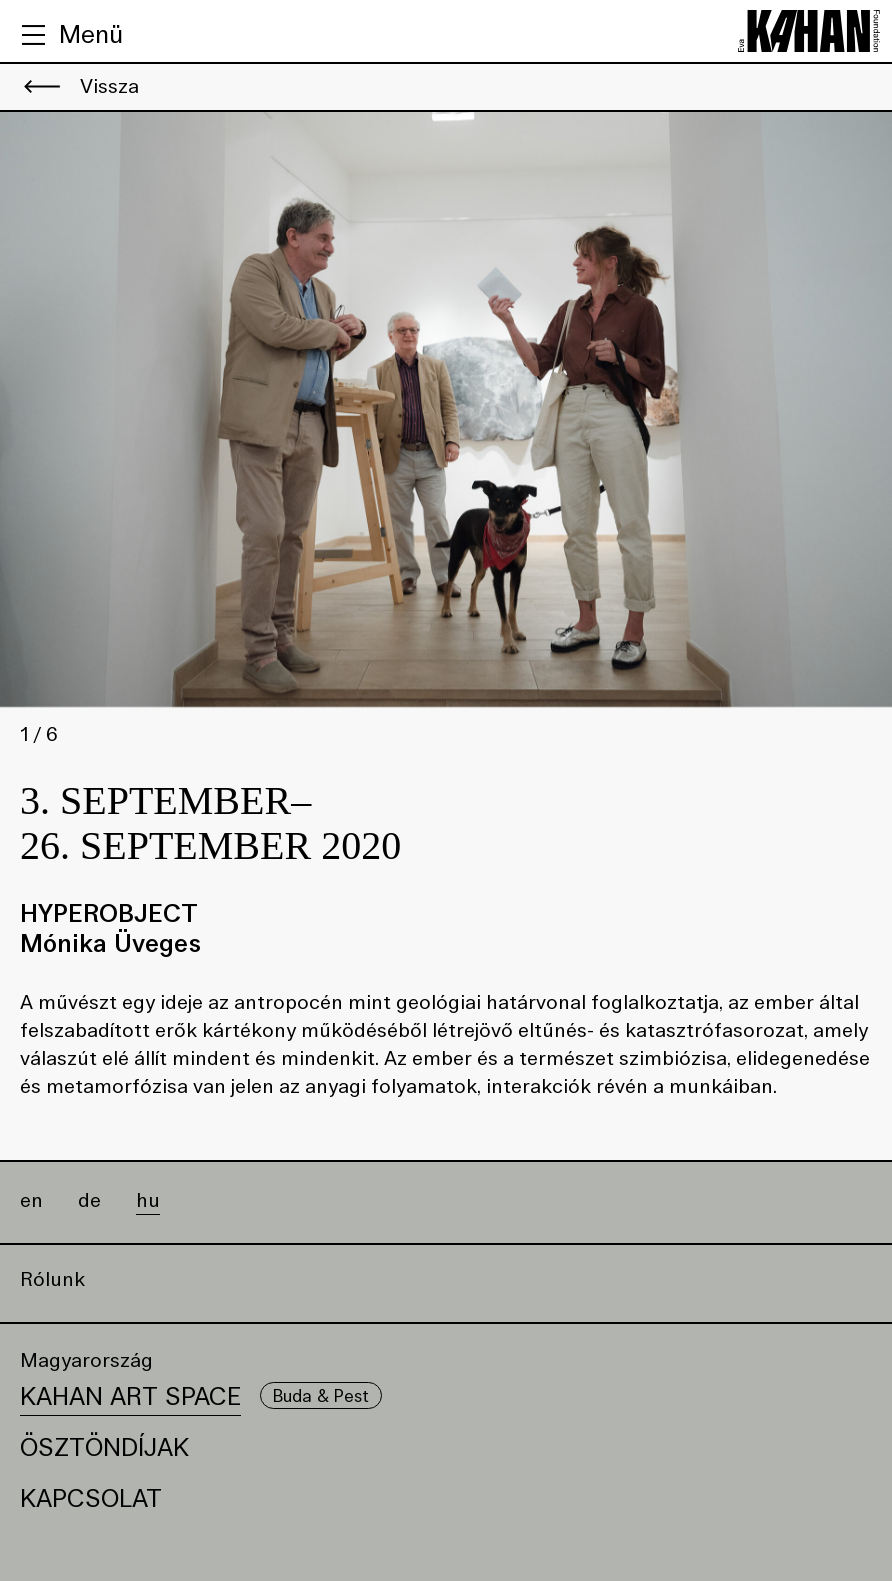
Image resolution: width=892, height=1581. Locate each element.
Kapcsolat (91, 1498)
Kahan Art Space (130, 1396)
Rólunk (52, 1280)
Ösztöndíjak (104, 1447)
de (89, 1201)
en (31, 1201)
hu (148, 1201)
